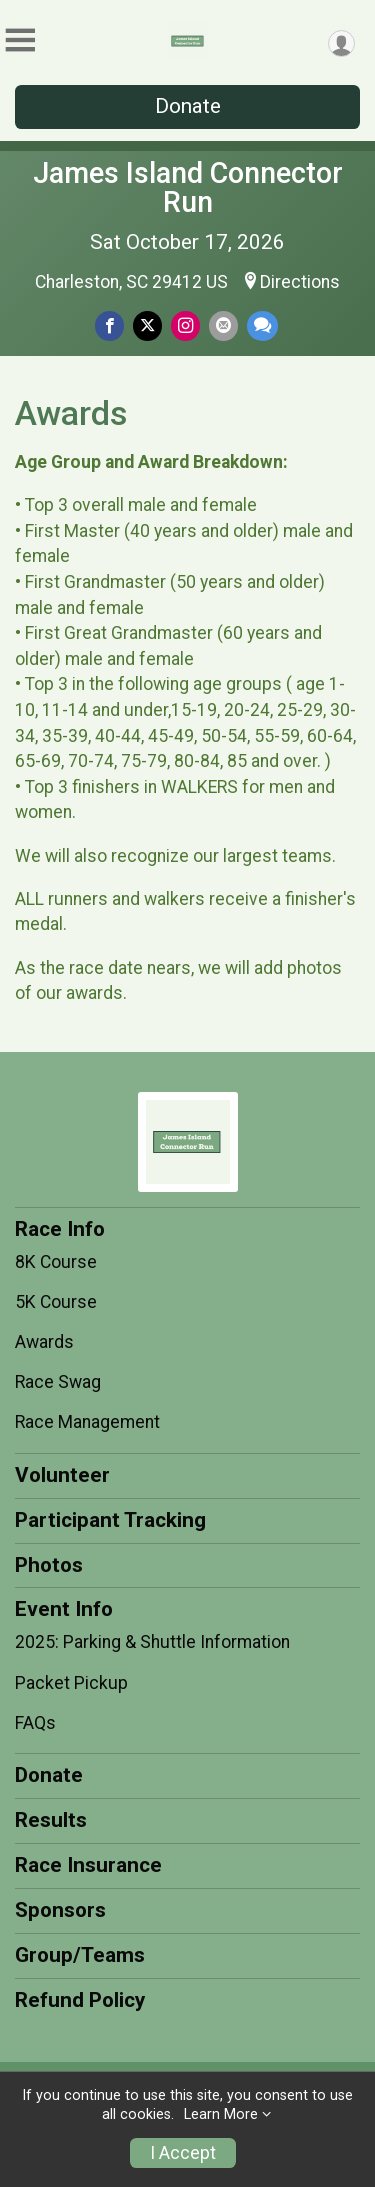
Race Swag (58, 1382)
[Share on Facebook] (109, 325)
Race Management (87, 1422)
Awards (44, 1342)
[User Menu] (341, 43)
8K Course (56, 1262)
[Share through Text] (262, 325)
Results (51, 1820)
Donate (188, 106)
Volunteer (62, 1475)
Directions (300, 282)
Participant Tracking (110, 1520)
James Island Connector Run (188, 187)
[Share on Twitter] (147, 325)
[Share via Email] (223, 325)
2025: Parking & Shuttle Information (152, 1642)
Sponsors (60, 1910)
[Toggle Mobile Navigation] (20, 40)
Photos (49, 1565)
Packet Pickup (71, 1683)
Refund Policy (80, 2000)
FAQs (35, 1723)
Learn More (221, 2114)
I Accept (183, 2153)
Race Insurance (88, 1865)
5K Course (56, 1302)
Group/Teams (80, 1955)
